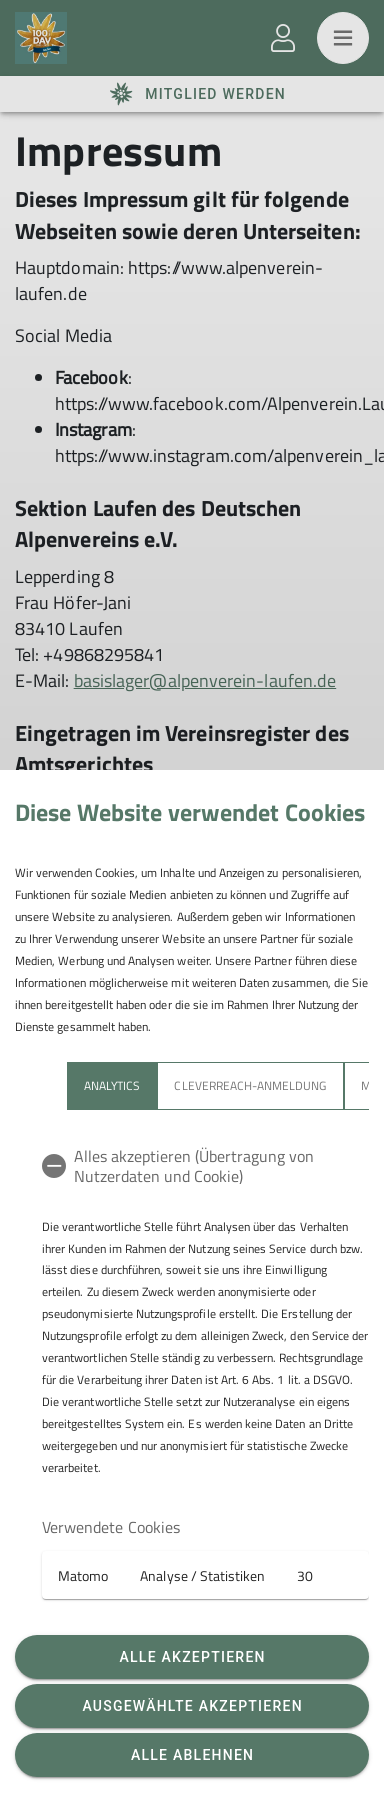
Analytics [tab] (112, 1085)
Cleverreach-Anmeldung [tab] (250, 1085)
